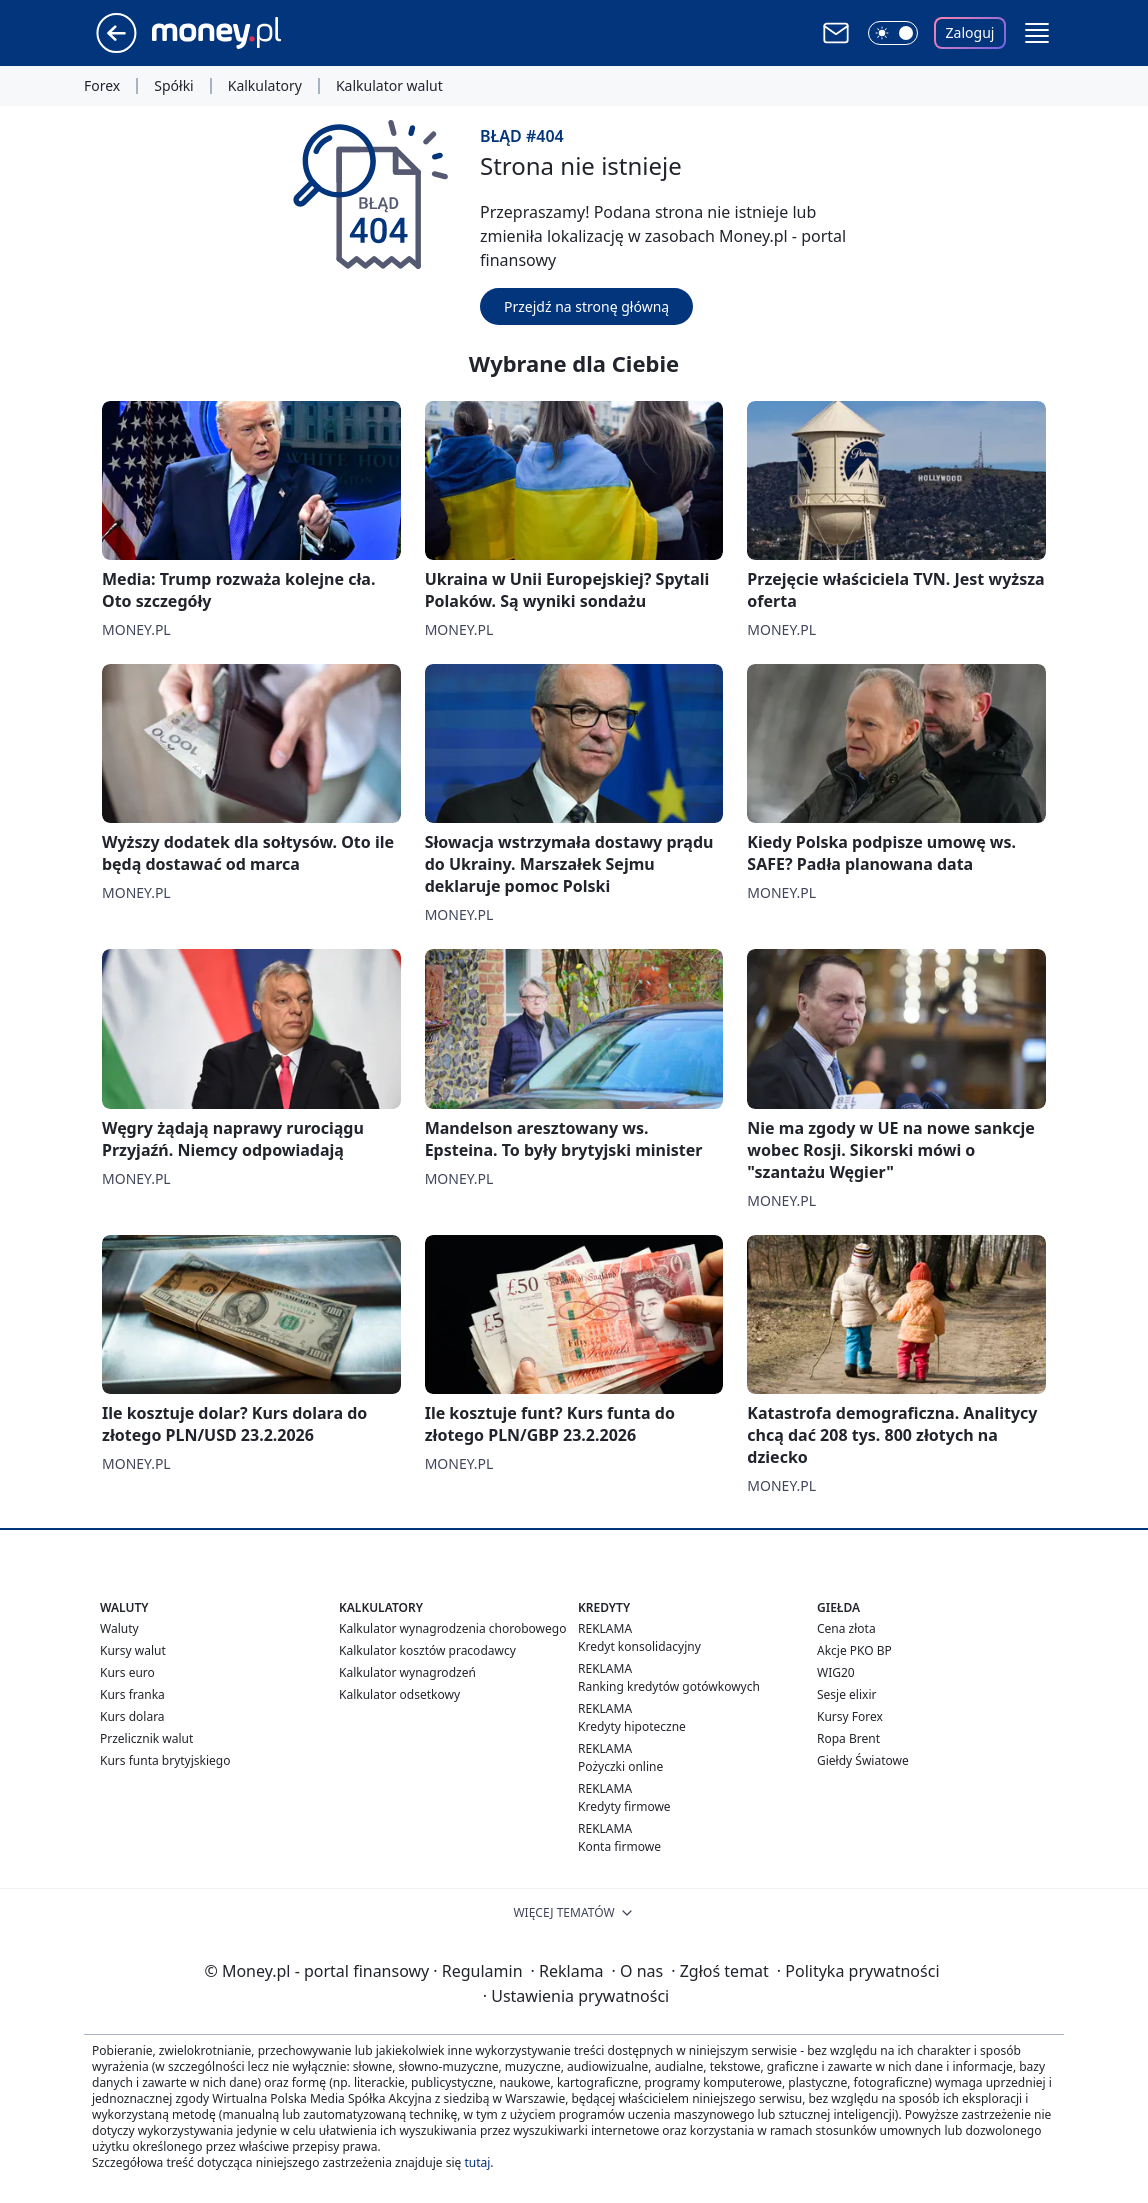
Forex (102, 86)
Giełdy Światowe (863, 1760)
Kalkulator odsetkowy (399, 1694)
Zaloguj (970, 32)
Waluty (119, 1628)
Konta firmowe (619, 1846)
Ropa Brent (848, 1738)
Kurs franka (132, 1694)
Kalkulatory (265, 86)
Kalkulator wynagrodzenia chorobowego (452, 1628)
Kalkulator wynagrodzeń (407, 1672)
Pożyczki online (620, 1766)
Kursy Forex (850, 1716)
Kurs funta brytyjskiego (165, 1760)
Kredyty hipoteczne (632, 1726)
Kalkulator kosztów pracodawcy (427, 1650)
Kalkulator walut (389, 86)
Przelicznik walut (146, 1738)
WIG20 (836, 1672)
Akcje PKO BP (854, 1650)
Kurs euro (127, 1672)
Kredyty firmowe (624, 1806)
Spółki (173, 86)
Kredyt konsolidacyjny (639, 1646)
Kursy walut (133, 1650)
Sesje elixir (846, 1694)
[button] (1037, 33)
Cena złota (846, 1628)
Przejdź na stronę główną (586, 306)
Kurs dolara (132, 1716)
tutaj (477, 2162)
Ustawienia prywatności (576, 1996)
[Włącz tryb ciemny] (893, 33)
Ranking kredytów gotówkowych (669, 1686)
